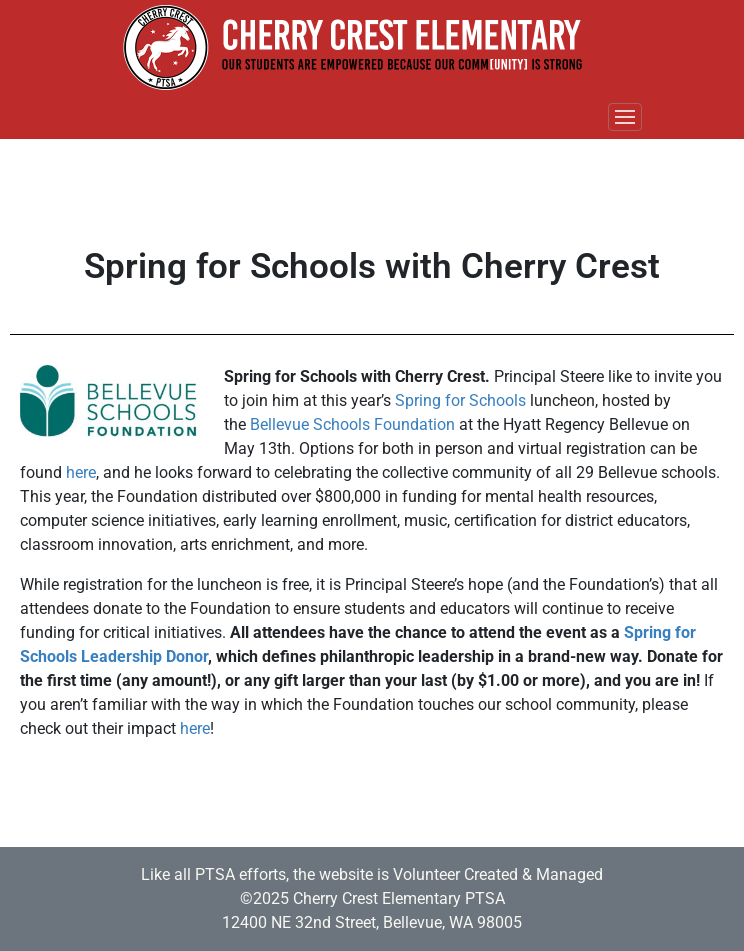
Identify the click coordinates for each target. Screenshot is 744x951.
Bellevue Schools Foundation (352, 424)
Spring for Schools (460, 400)
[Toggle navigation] (625, 117)
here (81, 472)
